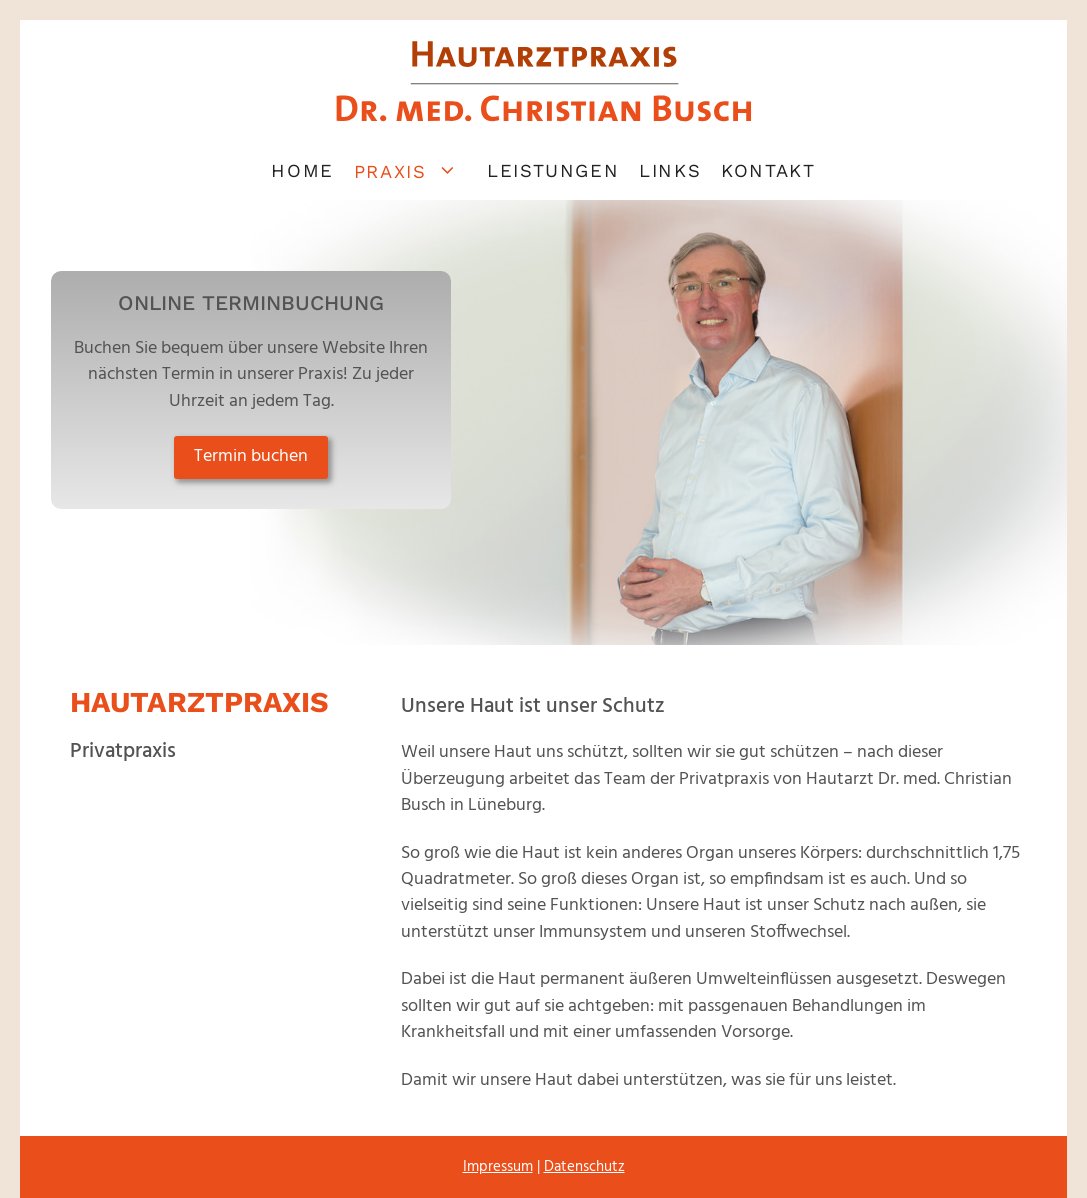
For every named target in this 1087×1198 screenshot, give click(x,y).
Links (670, 170)
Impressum (498, 1167)
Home (302, 170)
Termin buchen (251, 456)
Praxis (415, 170)
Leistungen (553, 170)
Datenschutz (584, 1167)
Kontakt (768, 170)
